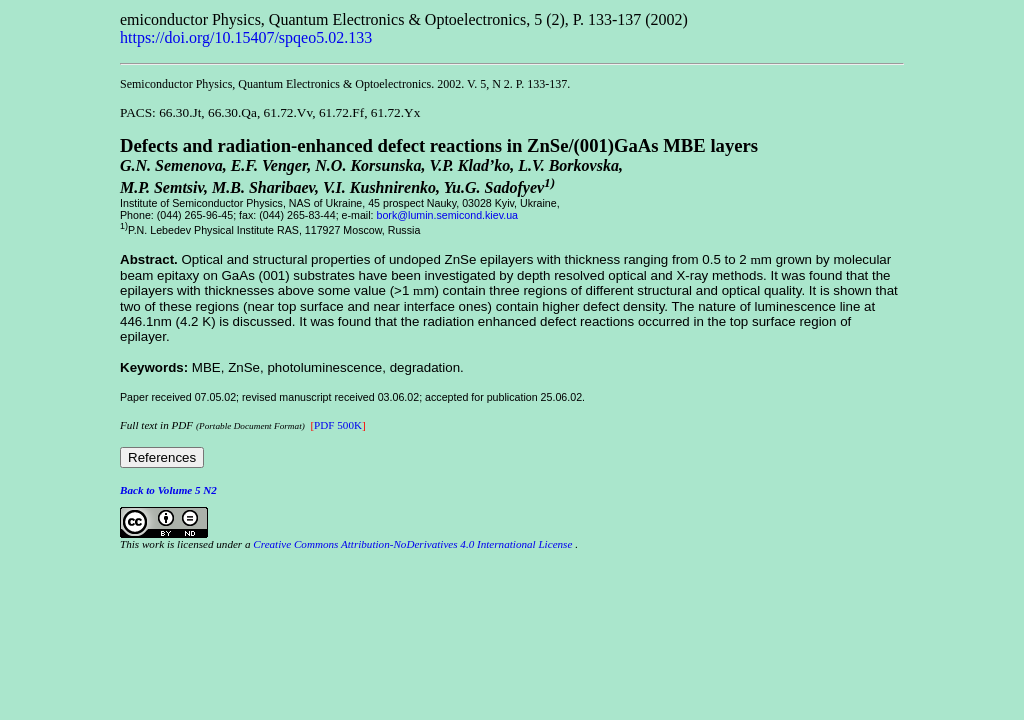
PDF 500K (338, 425)
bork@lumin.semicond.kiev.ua (448, 215)
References (162, 457)
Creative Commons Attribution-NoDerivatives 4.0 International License (412, 544)
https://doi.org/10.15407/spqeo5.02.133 (246, 37)
